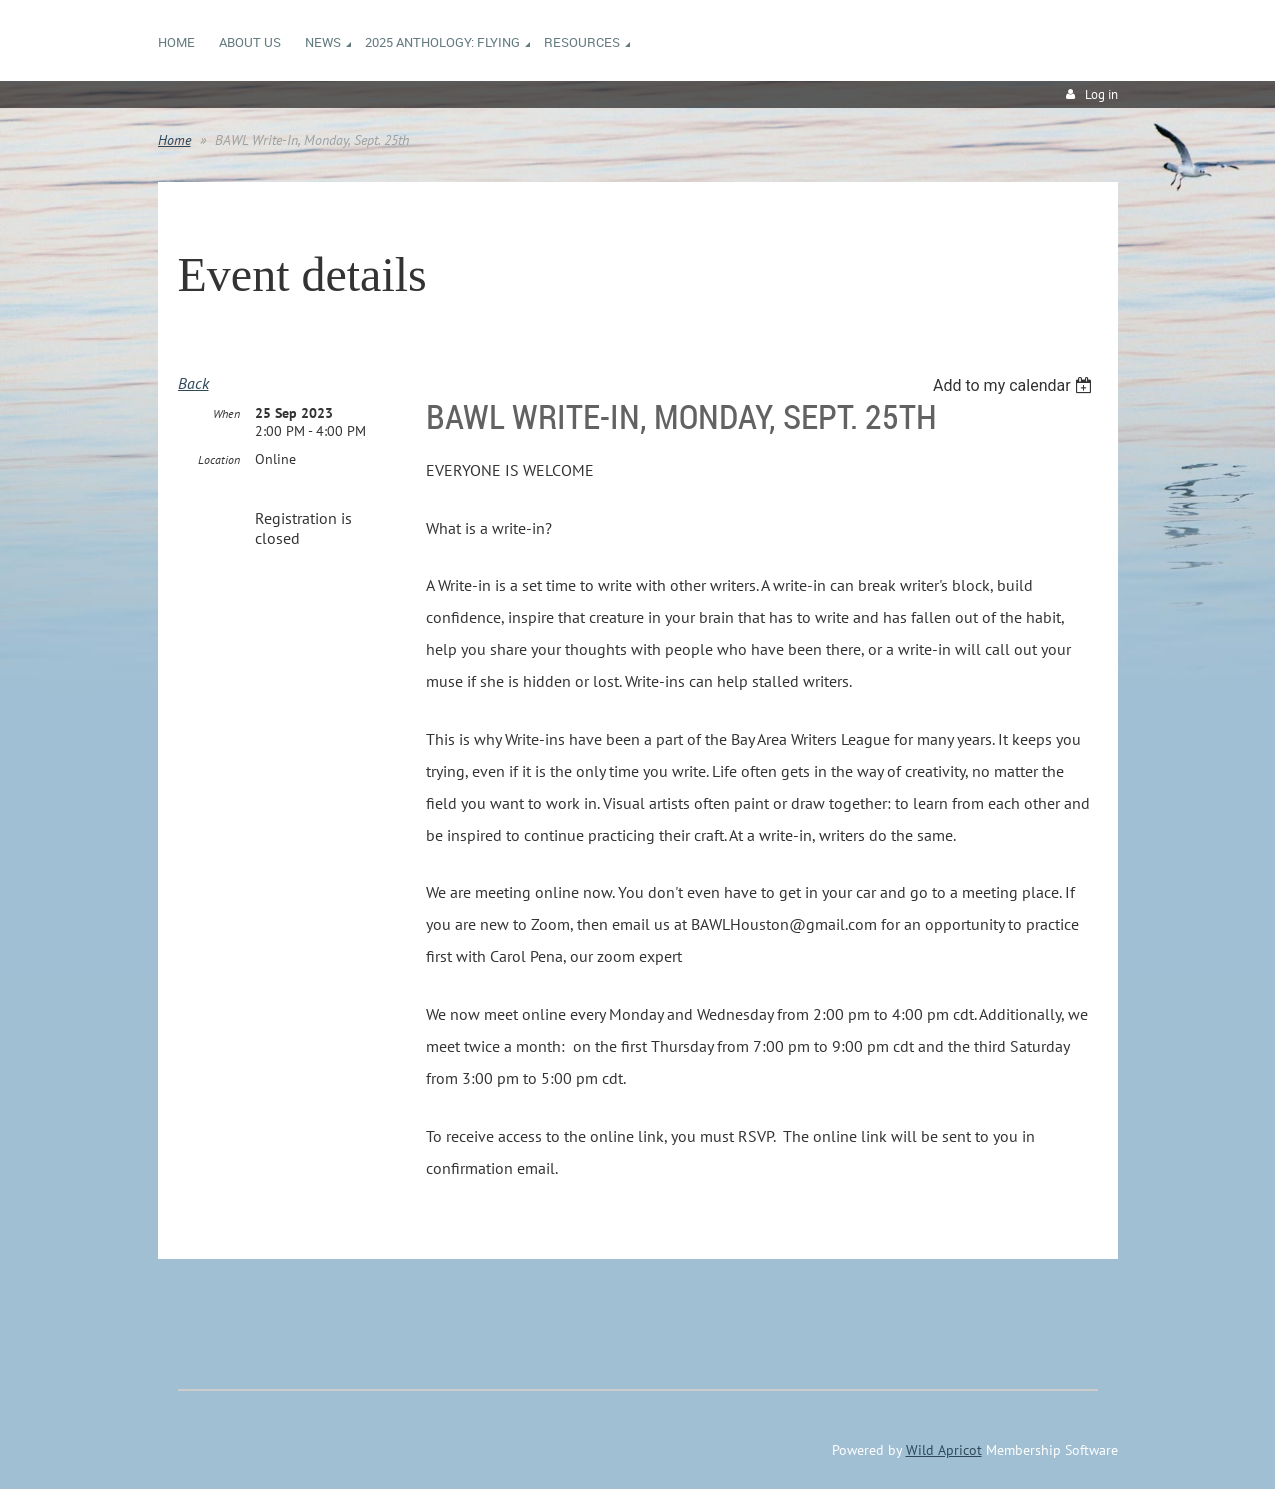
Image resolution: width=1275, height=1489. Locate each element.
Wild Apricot (944, 1450)
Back (193, 383)
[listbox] (1015, 385)
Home (174, 140)
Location (219, 459)
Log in (1101, 94)
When (226, 413)
